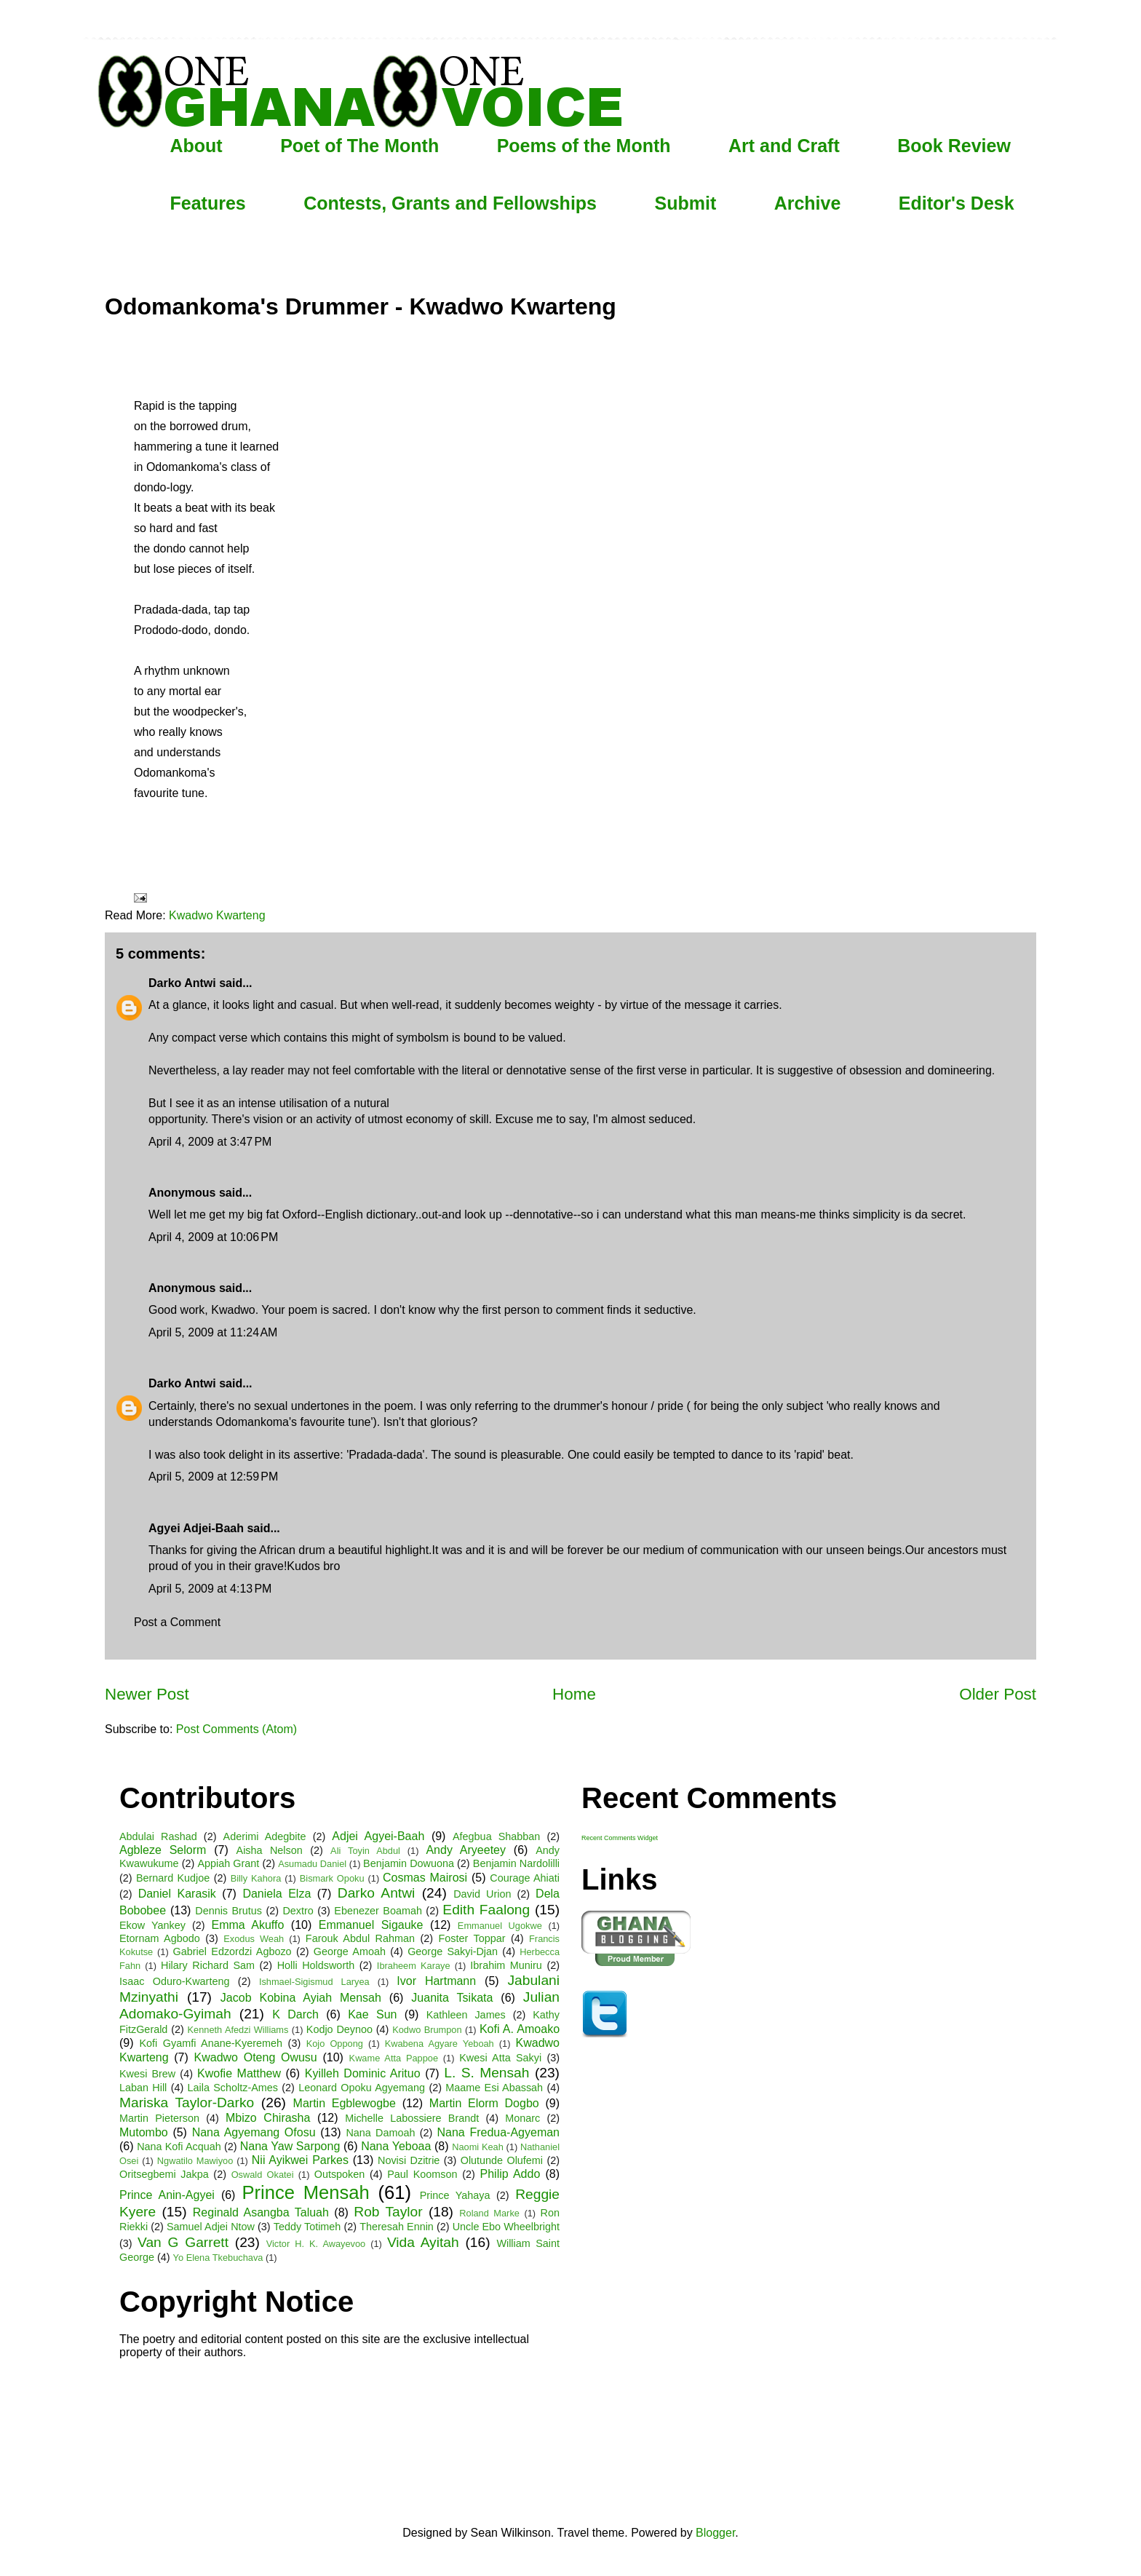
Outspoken (339, 2174)
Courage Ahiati (525, 1878)
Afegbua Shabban (496, 1836)
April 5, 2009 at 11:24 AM (212, 1332)
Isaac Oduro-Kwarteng (174, 1981)
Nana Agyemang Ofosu (254, 2132)
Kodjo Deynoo (339, 2029)
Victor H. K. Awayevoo (316, 2243)
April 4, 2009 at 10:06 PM (213, 1237)
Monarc (522, 2118)
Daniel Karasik (177, 1893)
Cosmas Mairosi (425, 1877)
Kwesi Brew (147, 2074)
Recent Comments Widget (619, 1838)
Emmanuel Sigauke (371, 1925)
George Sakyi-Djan (453, 1951)
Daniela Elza (276, 1893)
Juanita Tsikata (452, 1998)
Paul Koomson (422, 2174)
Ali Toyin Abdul (365, 1850)
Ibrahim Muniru (506, 1965)
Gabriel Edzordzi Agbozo (232, 1951)
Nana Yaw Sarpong (290, 2146)
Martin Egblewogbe (344, 2103)
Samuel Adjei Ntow (211, 2226)
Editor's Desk (956, 203)
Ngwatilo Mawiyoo (195, 2160)
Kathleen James (466, 2015)
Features (208, 203)
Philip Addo (510, 2174)
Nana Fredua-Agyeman (498, 2132)
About (196, 145)
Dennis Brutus (228, 1911)
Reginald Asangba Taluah (261, 2212)
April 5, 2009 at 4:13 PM (209, 1588)
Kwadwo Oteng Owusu (255, 2057)
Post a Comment (177, 1622)
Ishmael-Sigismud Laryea (314, 1981)
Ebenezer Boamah (378, 1911)
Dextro (297, 1911)
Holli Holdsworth (316, 1965)
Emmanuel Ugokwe (500, 1925)
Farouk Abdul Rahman (360, 1938)
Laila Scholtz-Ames (233, 2087)
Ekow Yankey (152, 1925)
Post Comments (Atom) (236, 1729)
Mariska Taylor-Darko (186, 2102)
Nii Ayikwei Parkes (300, 2160)
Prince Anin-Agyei (167, 2195)
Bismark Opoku (332, 1878)
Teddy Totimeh (307, 2226)
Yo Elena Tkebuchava (218, 2257)
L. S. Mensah (486, 2072)
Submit (685, 203)
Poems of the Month (584, 145)
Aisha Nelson (269, 1850)
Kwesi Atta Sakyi (500, 2058)
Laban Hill (143, 2087)
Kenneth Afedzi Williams (238, 2029)
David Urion (482, 1894)
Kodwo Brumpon (426, 2029)
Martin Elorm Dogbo (484, 2103)
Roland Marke (489, 2213)
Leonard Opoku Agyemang (361, 2087)
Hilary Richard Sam (208, 1965)
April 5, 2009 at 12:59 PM (213, 1476)
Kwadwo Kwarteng (217, 915)
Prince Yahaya (455, 2195)
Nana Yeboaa (396, 2146)
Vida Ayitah (423, 2242)
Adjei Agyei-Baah (378, 1836)
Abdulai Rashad (158, 1836)
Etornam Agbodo (159, 1938)
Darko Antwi (182, 983)
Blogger (715, 2533)
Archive (807, 203)
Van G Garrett (183, 2242)
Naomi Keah (478, 2146)
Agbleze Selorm (162, 1850)
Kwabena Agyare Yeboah (439, 2043)
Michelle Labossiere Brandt (412, 2118)
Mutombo (143, 2132)
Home (574, 1694)
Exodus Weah (253, 1938)
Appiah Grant (228, 1863)
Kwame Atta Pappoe (393, 2058)
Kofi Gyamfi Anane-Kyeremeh (211, 2043)
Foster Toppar (472, 1938)
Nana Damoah (380, 2133)
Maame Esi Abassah (494, 2087)
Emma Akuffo (248, 1925)
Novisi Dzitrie (409, 2160)
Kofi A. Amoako (520, 2029)
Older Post (997, 1694)
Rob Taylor (388, 2211)
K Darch (295, 2014)
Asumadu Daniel (312, 1863)
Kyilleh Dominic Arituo (363, 2073)
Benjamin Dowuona (408, 1863)
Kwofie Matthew (239, 2073)
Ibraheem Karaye (413, 1965)
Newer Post (147, 1694)
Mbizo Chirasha (268, 2118)
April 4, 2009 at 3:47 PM (209, 1142)
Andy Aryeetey (466, 1850)
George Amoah (350, 1951)
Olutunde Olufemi (502, 2160)
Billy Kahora (256, 1878)
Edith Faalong (486, 1909)
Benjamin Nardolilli (516, 1863)
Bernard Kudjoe (173, 1878)
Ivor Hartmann (436, 1981)
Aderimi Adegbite (264, 1836)
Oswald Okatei (262, 2174)
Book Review (954, 145)
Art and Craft (784, 145)
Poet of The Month (359, 145)
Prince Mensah (305, 2192)
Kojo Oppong (334, 2043)
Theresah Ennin (396, 2226)
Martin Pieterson (159, 2118)
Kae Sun (372, 2014)
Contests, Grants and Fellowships (450, 203)
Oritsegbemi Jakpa (164, 2174)
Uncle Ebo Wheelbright (506, 2226)
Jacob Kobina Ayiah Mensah (300, 1998)
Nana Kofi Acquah (179, 2146)
